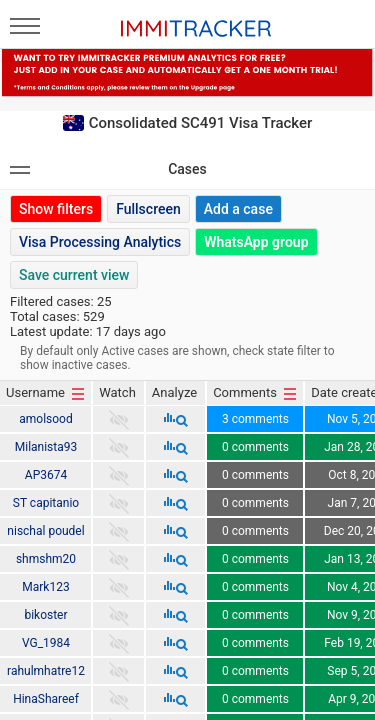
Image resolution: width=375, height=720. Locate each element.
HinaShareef (46, 699)
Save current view (74, 275)
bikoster (45, 615)
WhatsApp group (256, 242)
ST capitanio (46, 503)
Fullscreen (148, 209)
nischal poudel (45, 531)
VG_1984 (46, 643)
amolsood (45, 419)
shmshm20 (46, 559)
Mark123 (45, 587)
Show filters (56, 209)
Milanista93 (46, 447)
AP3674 (46, 475)
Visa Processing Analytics (100, 242)
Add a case (238, 209)
